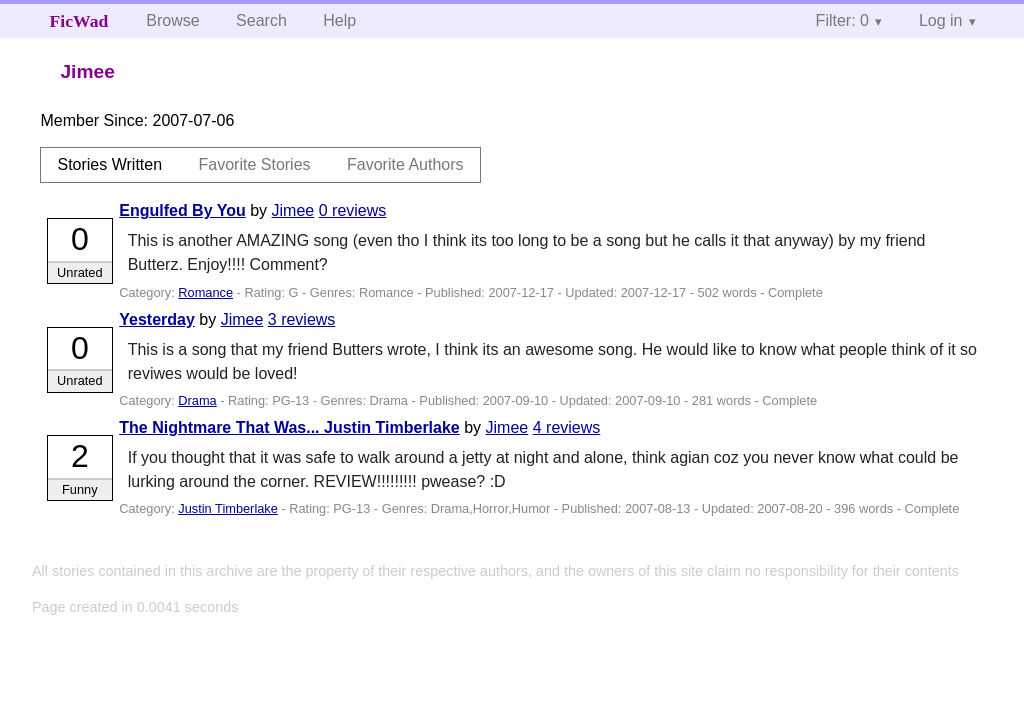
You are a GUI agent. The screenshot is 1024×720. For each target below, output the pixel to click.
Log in (941, 20)
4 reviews (567, 427)
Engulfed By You (182, 210)
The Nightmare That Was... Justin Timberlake (289, 427)
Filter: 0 (842, 20)
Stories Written (109, 164)
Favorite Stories (255, 164)
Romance (205, 292)
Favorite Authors (405, 164)
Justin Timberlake (228, 508)
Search (261, 20)
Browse (172, 20)
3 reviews (302, 319)
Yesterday (157, 319)
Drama (197, 400)
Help (339, 20)
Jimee (293, 210)
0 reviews (353, 210)
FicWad (79, 21)
